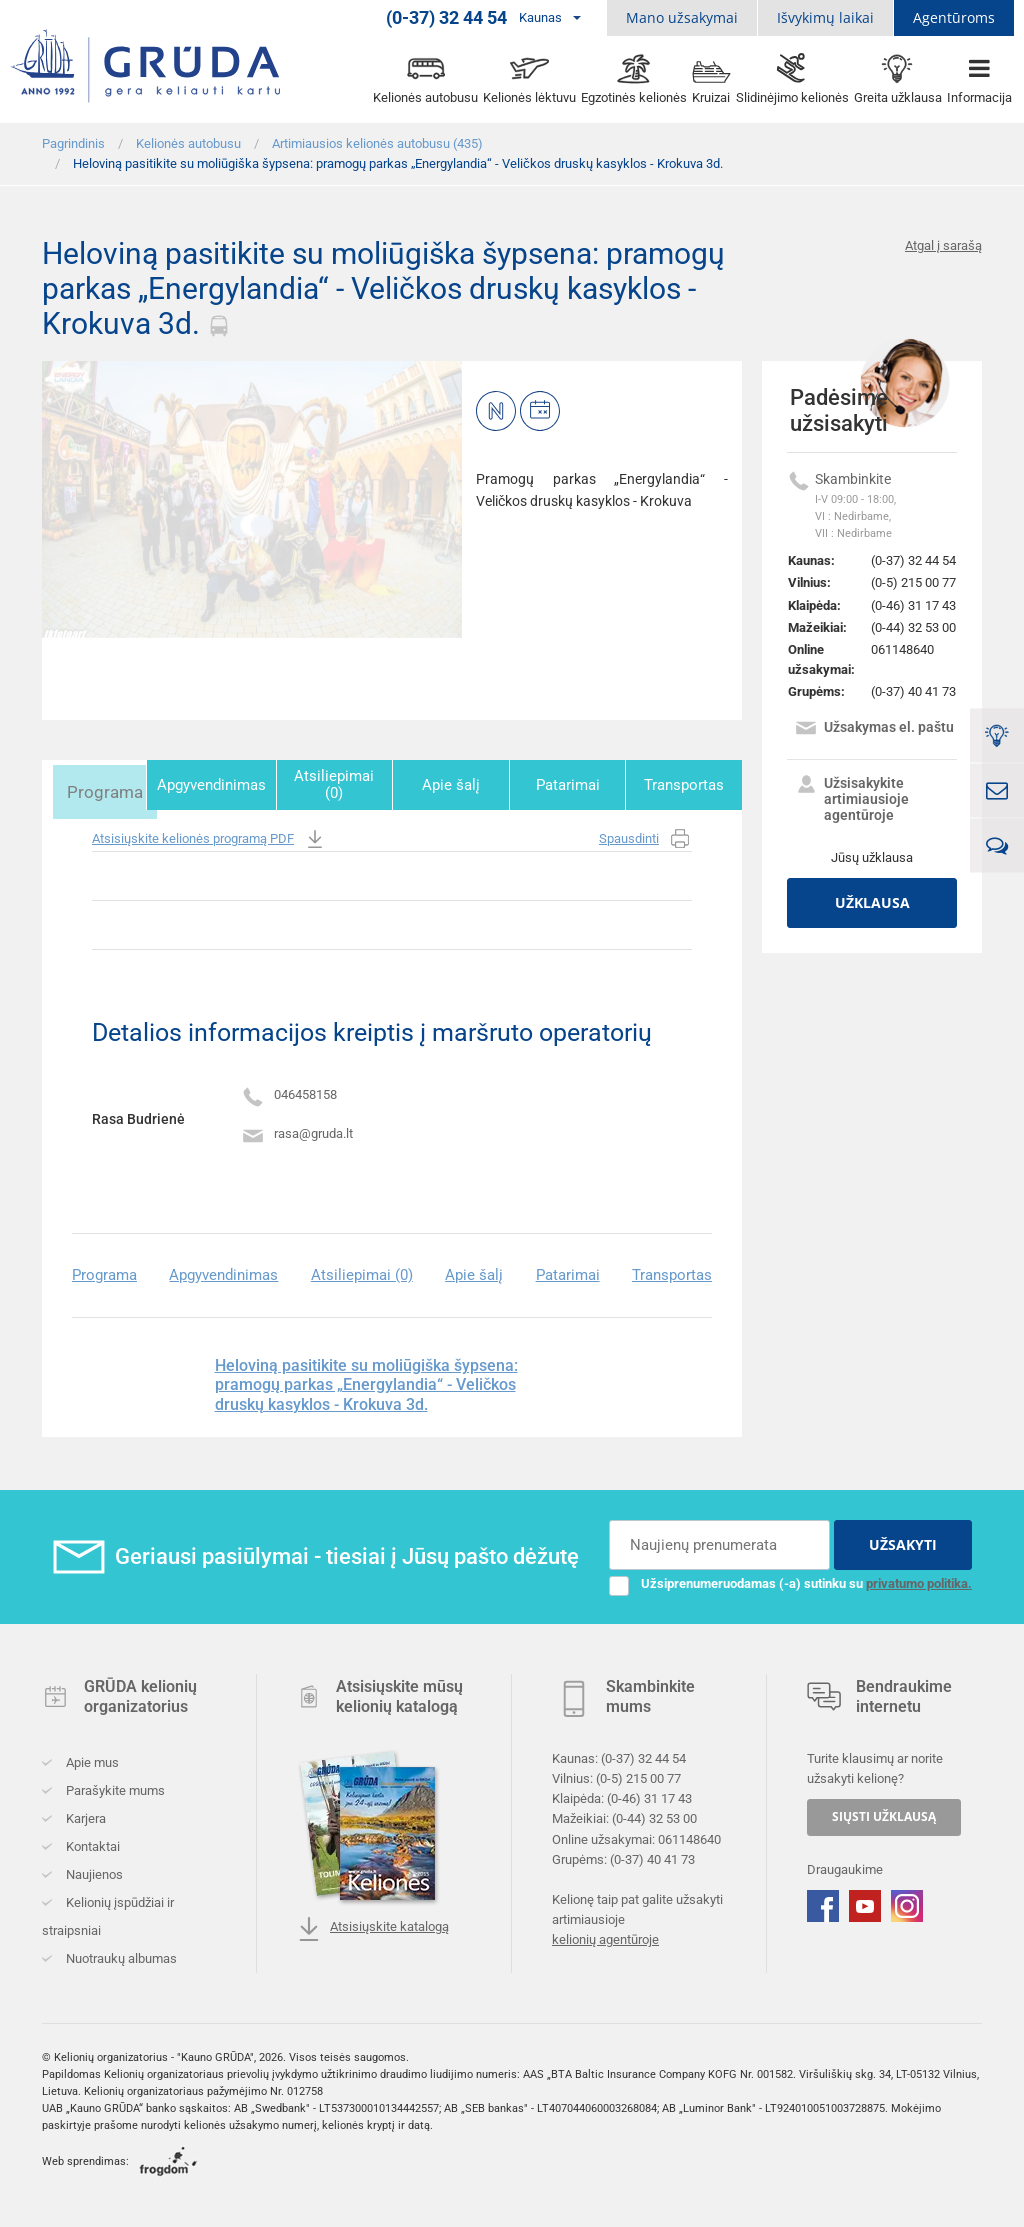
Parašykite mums (114, 1787)
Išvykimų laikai (825, 17)
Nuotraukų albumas (120, 1955)
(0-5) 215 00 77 (913, 582)
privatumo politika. (919, 1579)
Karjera (84, 1815)
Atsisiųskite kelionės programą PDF (209, 836)
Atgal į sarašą (943, 245)
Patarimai (571, 785)
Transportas (685, 785)
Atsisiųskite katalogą (373, 1926)
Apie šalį (457, 785)
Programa (98, 785)
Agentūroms (954, 17)
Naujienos (93, 1871)
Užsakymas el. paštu (874, 729)
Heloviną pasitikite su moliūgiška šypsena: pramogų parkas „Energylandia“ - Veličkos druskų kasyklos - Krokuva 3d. (366, 1381)
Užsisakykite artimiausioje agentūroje (851, 799)
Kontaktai (91, 1843)
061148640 (902, 649)
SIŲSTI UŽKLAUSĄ (884, 1813)
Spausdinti (645, 836)
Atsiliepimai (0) (343, 784)
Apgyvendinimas (220, 785)
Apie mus (91, 1759)
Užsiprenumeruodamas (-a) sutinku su (790, 1580)
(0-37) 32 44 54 (913, 560)
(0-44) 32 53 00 (913, 627)
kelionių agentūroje (605, 1936)
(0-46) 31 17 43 (913, 605)
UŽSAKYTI (903, 1541)
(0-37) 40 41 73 (913, 691)
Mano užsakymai (682, 17)
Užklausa (872, 902)
